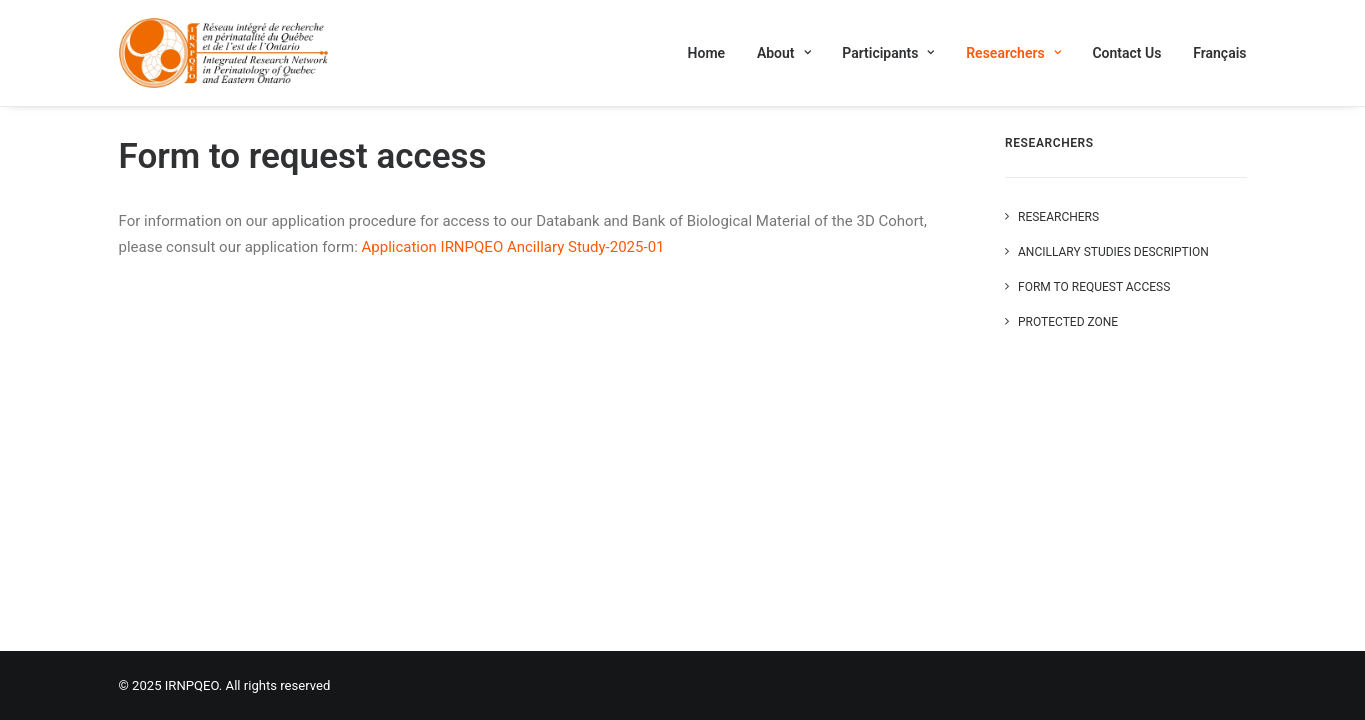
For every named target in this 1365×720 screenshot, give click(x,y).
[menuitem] (714, 53)
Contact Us (1126, 53)
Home (707, 53)
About (784, 53)
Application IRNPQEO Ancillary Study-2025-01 (513, 247)
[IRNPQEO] (224, 53)
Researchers (1013, 53)
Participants (888, 53)
